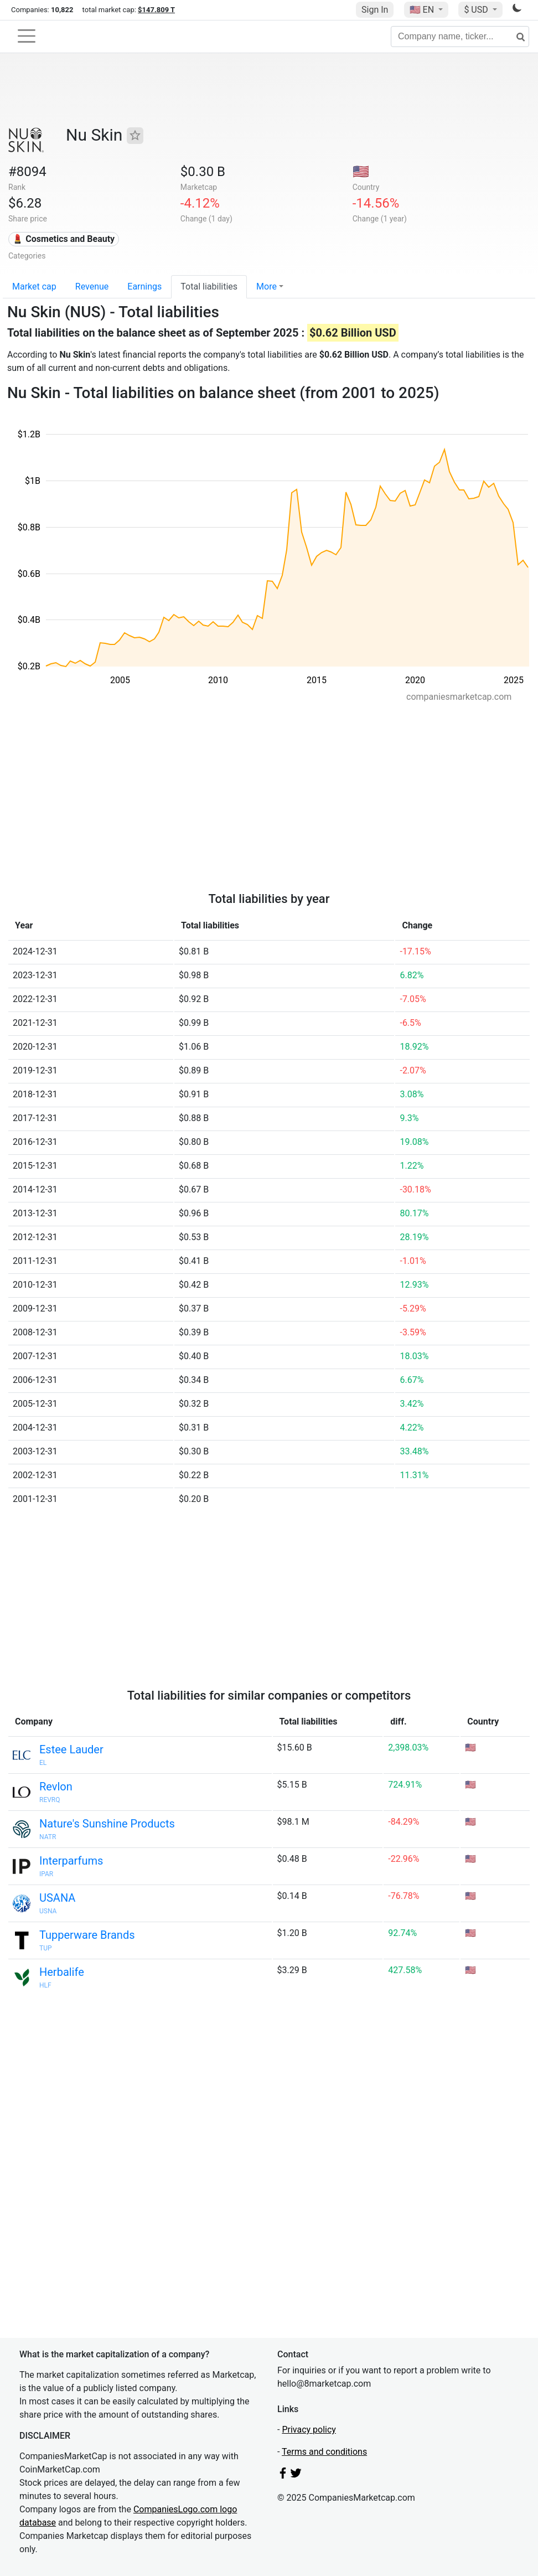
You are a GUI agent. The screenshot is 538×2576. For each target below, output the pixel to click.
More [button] (266, 286)
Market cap (34, 286)
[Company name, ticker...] (460, 36)
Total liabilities (208, 286)
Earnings (144, 286)
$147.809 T (156, 10)
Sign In (374, 9)
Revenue (92, 286)
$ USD (477, 9)
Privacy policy (309, 2429)
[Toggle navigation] (26, 36)
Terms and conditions (324, 2451)
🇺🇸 (423, 9)
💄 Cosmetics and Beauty (63, 239)
